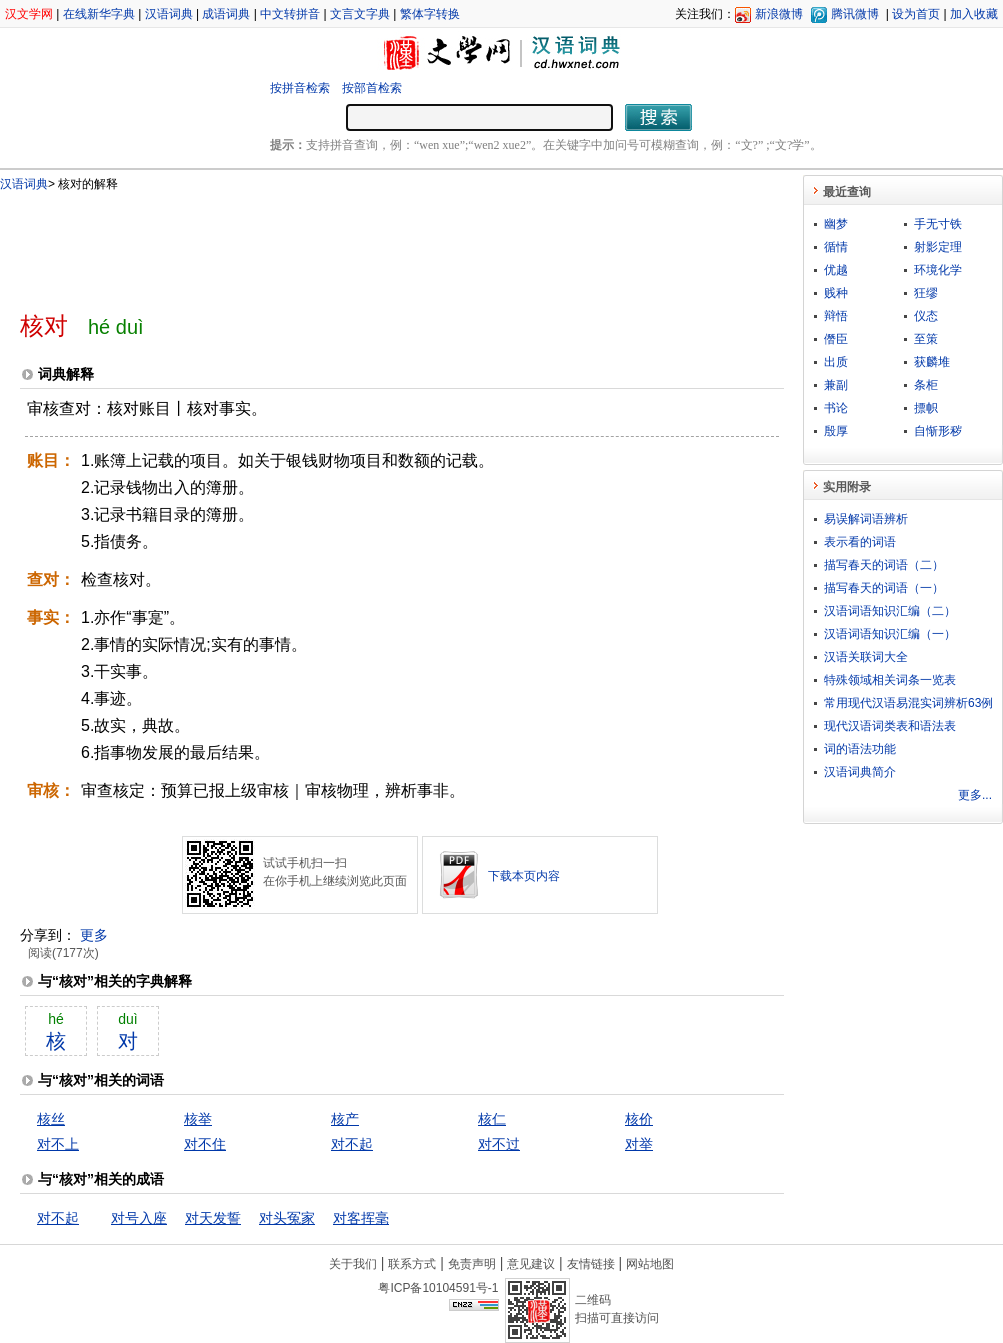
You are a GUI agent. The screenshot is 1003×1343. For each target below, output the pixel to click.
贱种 (836, 293)
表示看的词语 (860, 542)
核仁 (492, 1119)
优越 (836, 270)
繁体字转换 (430, 14)
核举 (198, 1119)
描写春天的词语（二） (884, 565)
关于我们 (353, 1264)
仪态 (926, 316)
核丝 (51, 1119)
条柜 (926, 385)
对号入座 (139, 1218)
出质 (836, 362)
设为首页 (916, 14)
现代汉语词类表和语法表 (890, 726)
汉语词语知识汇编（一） (890, 634)
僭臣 (836, 339)
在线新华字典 (99, 14)
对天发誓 (213, 1218)
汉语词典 (169, 14)
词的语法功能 (860, 749)
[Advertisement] (369, 243)
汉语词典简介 (860, 772)
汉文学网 (29, 14)
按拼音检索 (300, 88)
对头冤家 (287, 1218)
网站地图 (650, 1264)
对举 (639, 1144)
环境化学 (938, 270)
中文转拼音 (290, 14)
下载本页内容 (524, 876)
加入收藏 (974, 14)
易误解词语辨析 (866, 519)
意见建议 (531, 1264)
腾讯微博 (855, 14)
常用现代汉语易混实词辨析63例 (908, 703)
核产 (345, 1119)
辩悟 (836, 316)
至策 (926, 339)
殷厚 (836, 431)
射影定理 (938, 247)
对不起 (352, 1144)
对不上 (58, 1144)
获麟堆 (932, 362)
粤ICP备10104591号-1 (438, 1288)
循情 (836, 247)
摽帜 (926, 408)
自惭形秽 (938, 431)
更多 (94, 935)
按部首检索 (372, 88)
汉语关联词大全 (866, 657)
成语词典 (226, 14)
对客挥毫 (361, 1218)
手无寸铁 (938, 224)
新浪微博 (779, 14)
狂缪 (926, 293)
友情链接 (591, 1264)
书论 (836, 408)
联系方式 (412, 1264)
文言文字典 (360, 14)
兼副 (836, 385)
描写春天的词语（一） (884, 588)
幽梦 (836, 224)
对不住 (205, 1144)
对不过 (499, 1144)
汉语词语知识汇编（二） (890, 611)
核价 (639, 1119)
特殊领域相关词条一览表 (890, 680)
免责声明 (472, 1264)
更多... (975, 795)
